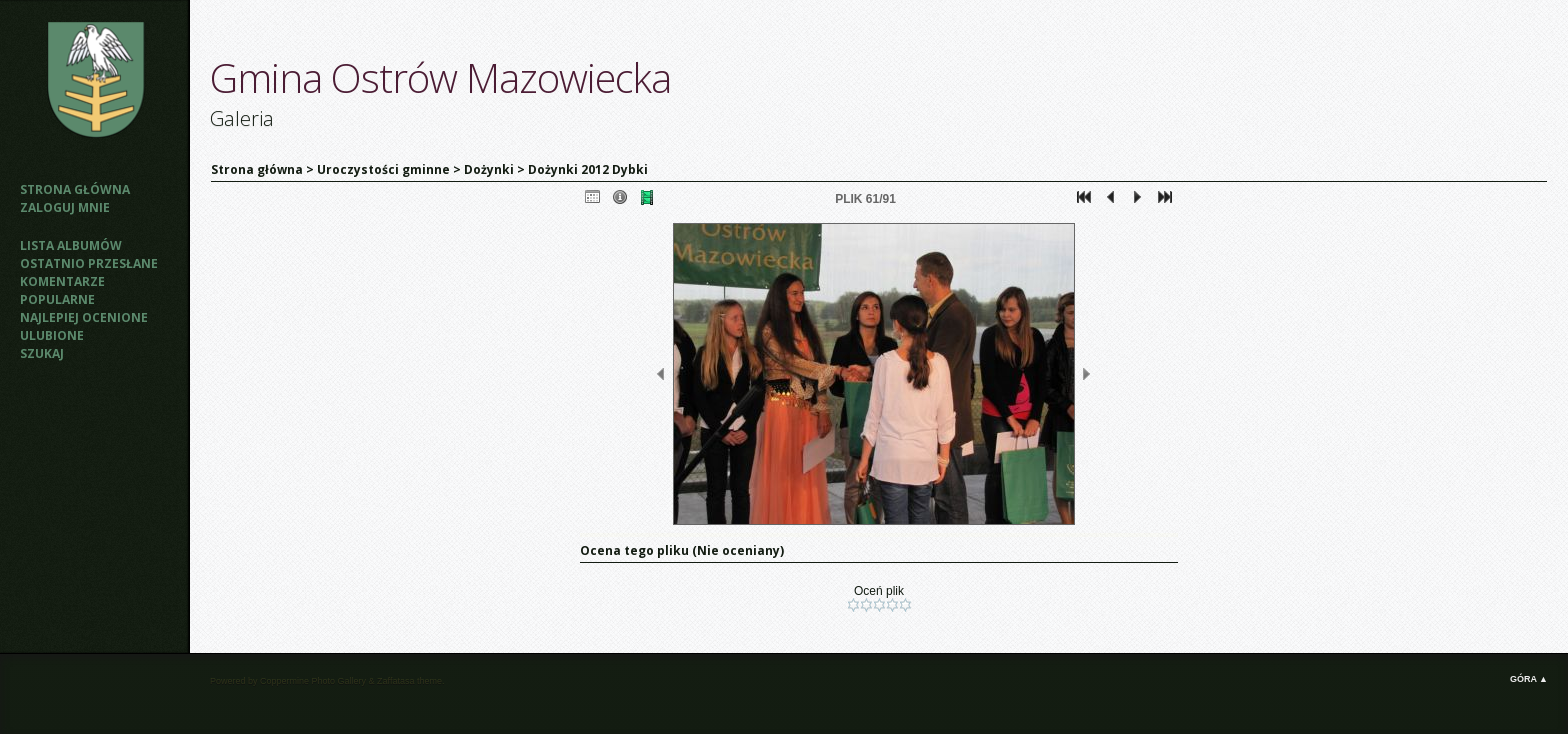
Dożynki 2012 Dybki (588, 169)
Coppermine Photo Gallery (313, 681)
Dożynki (489, 169)
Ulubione (52, 335)
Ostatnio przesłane (89, 263)
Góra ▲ (1529, 679)
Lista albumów (71, 245)
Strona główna (75, 189)
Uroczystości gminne (383, 169)
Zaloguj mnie (65, 207)
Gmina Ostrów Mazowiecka (440, 77)
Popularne (57, 299)
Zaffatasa (395, 681)
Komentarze (62, 281)
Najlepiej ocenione (84, 317)
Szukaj (42, 353)
